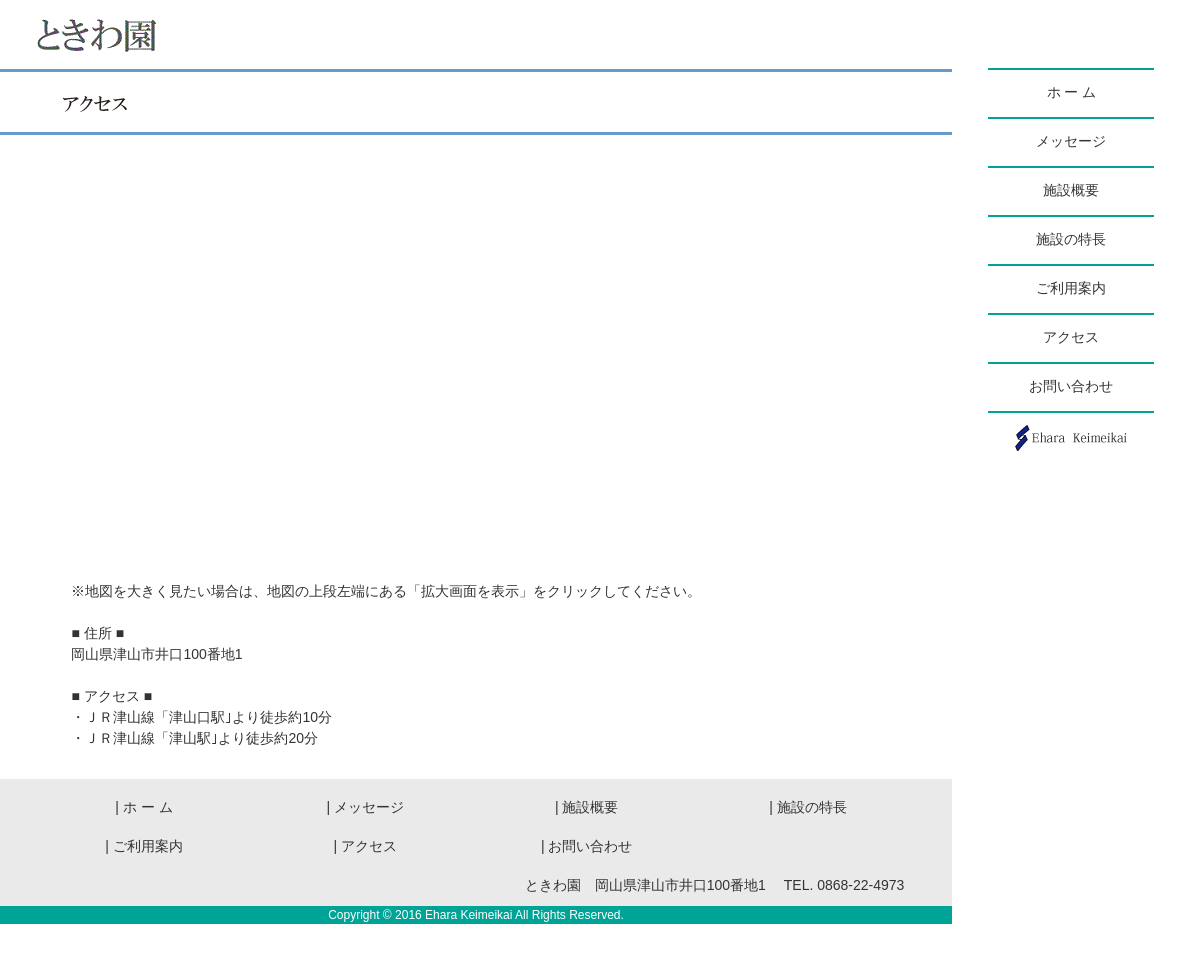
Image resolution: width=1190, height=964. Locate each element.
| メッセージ (366, 807)
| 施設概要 (601, 807)
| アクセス (373, 846)
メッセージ (1071, 141)
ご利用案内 (1071, 288)
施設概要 (1071, 190)
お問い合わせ (1071, 386)
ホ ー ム (1071, 92)
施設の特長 (1071, 239)
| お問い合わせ (587, 846)
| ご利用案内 (144, 846)
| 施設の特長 (808, 807)
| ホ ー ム (150, 807)
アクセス (1071, 337)
